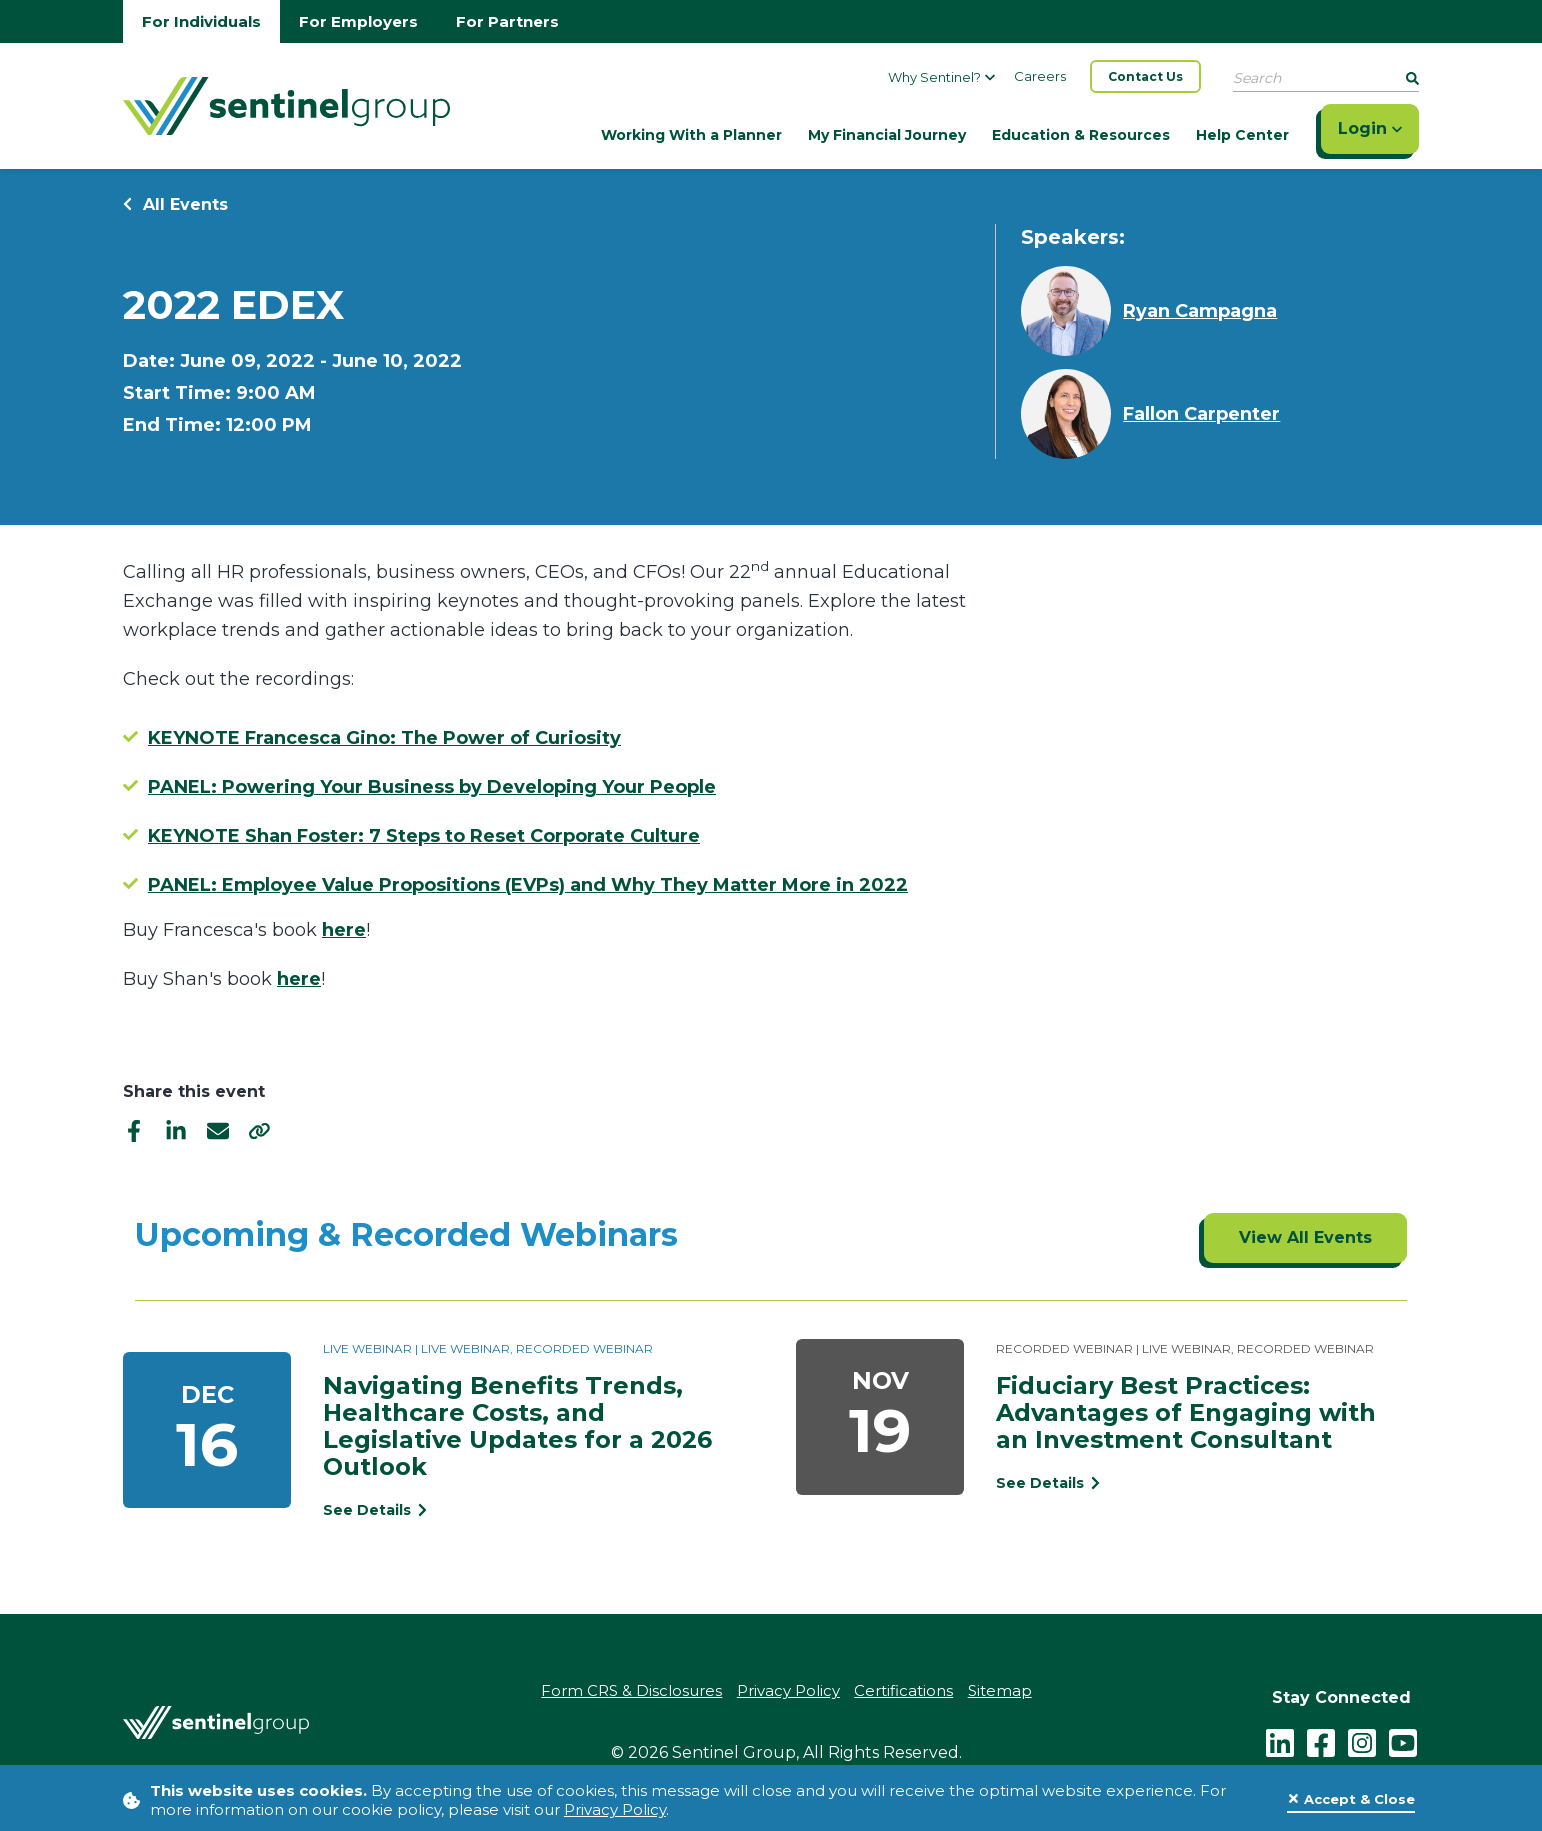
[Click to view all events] (1305, 1238)
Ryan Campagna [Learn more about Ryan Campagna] (1200, 311)
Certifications (904, 1691)
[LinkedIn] (1280, 1741)
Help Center (1242, 135)
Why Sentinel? (941, 77)
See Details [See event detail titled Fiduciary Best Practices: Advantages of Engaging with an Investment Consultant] (1048, 1483)
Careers (1040, 76)
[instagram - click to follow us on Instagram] (1362, 1741)
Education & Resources (1081, 135)
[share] (260, 1130)
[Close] (1351, 1800)
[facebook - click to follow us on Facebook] (1321, 1741)
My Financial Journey (887, 135)
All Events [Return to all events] (175, 204)
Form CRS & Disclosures (631, 1691)
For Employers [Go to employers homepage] (358, 21)
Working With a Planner (691, 135)
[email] (218, 1130)
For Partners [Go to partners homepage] (507, 21)
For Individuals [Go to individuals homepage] (201, 21)
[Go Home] (286, 104)
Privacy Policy (615, 1809)
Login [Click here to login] (1370, 128)
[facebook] (134, 1130)
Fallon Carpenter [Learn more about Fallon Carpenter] (1201, 414)
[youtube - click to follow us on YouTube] (1403, 1741)
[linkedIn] (176, 1130)
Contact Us (1145, 76)
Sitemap (1001, 1691)
